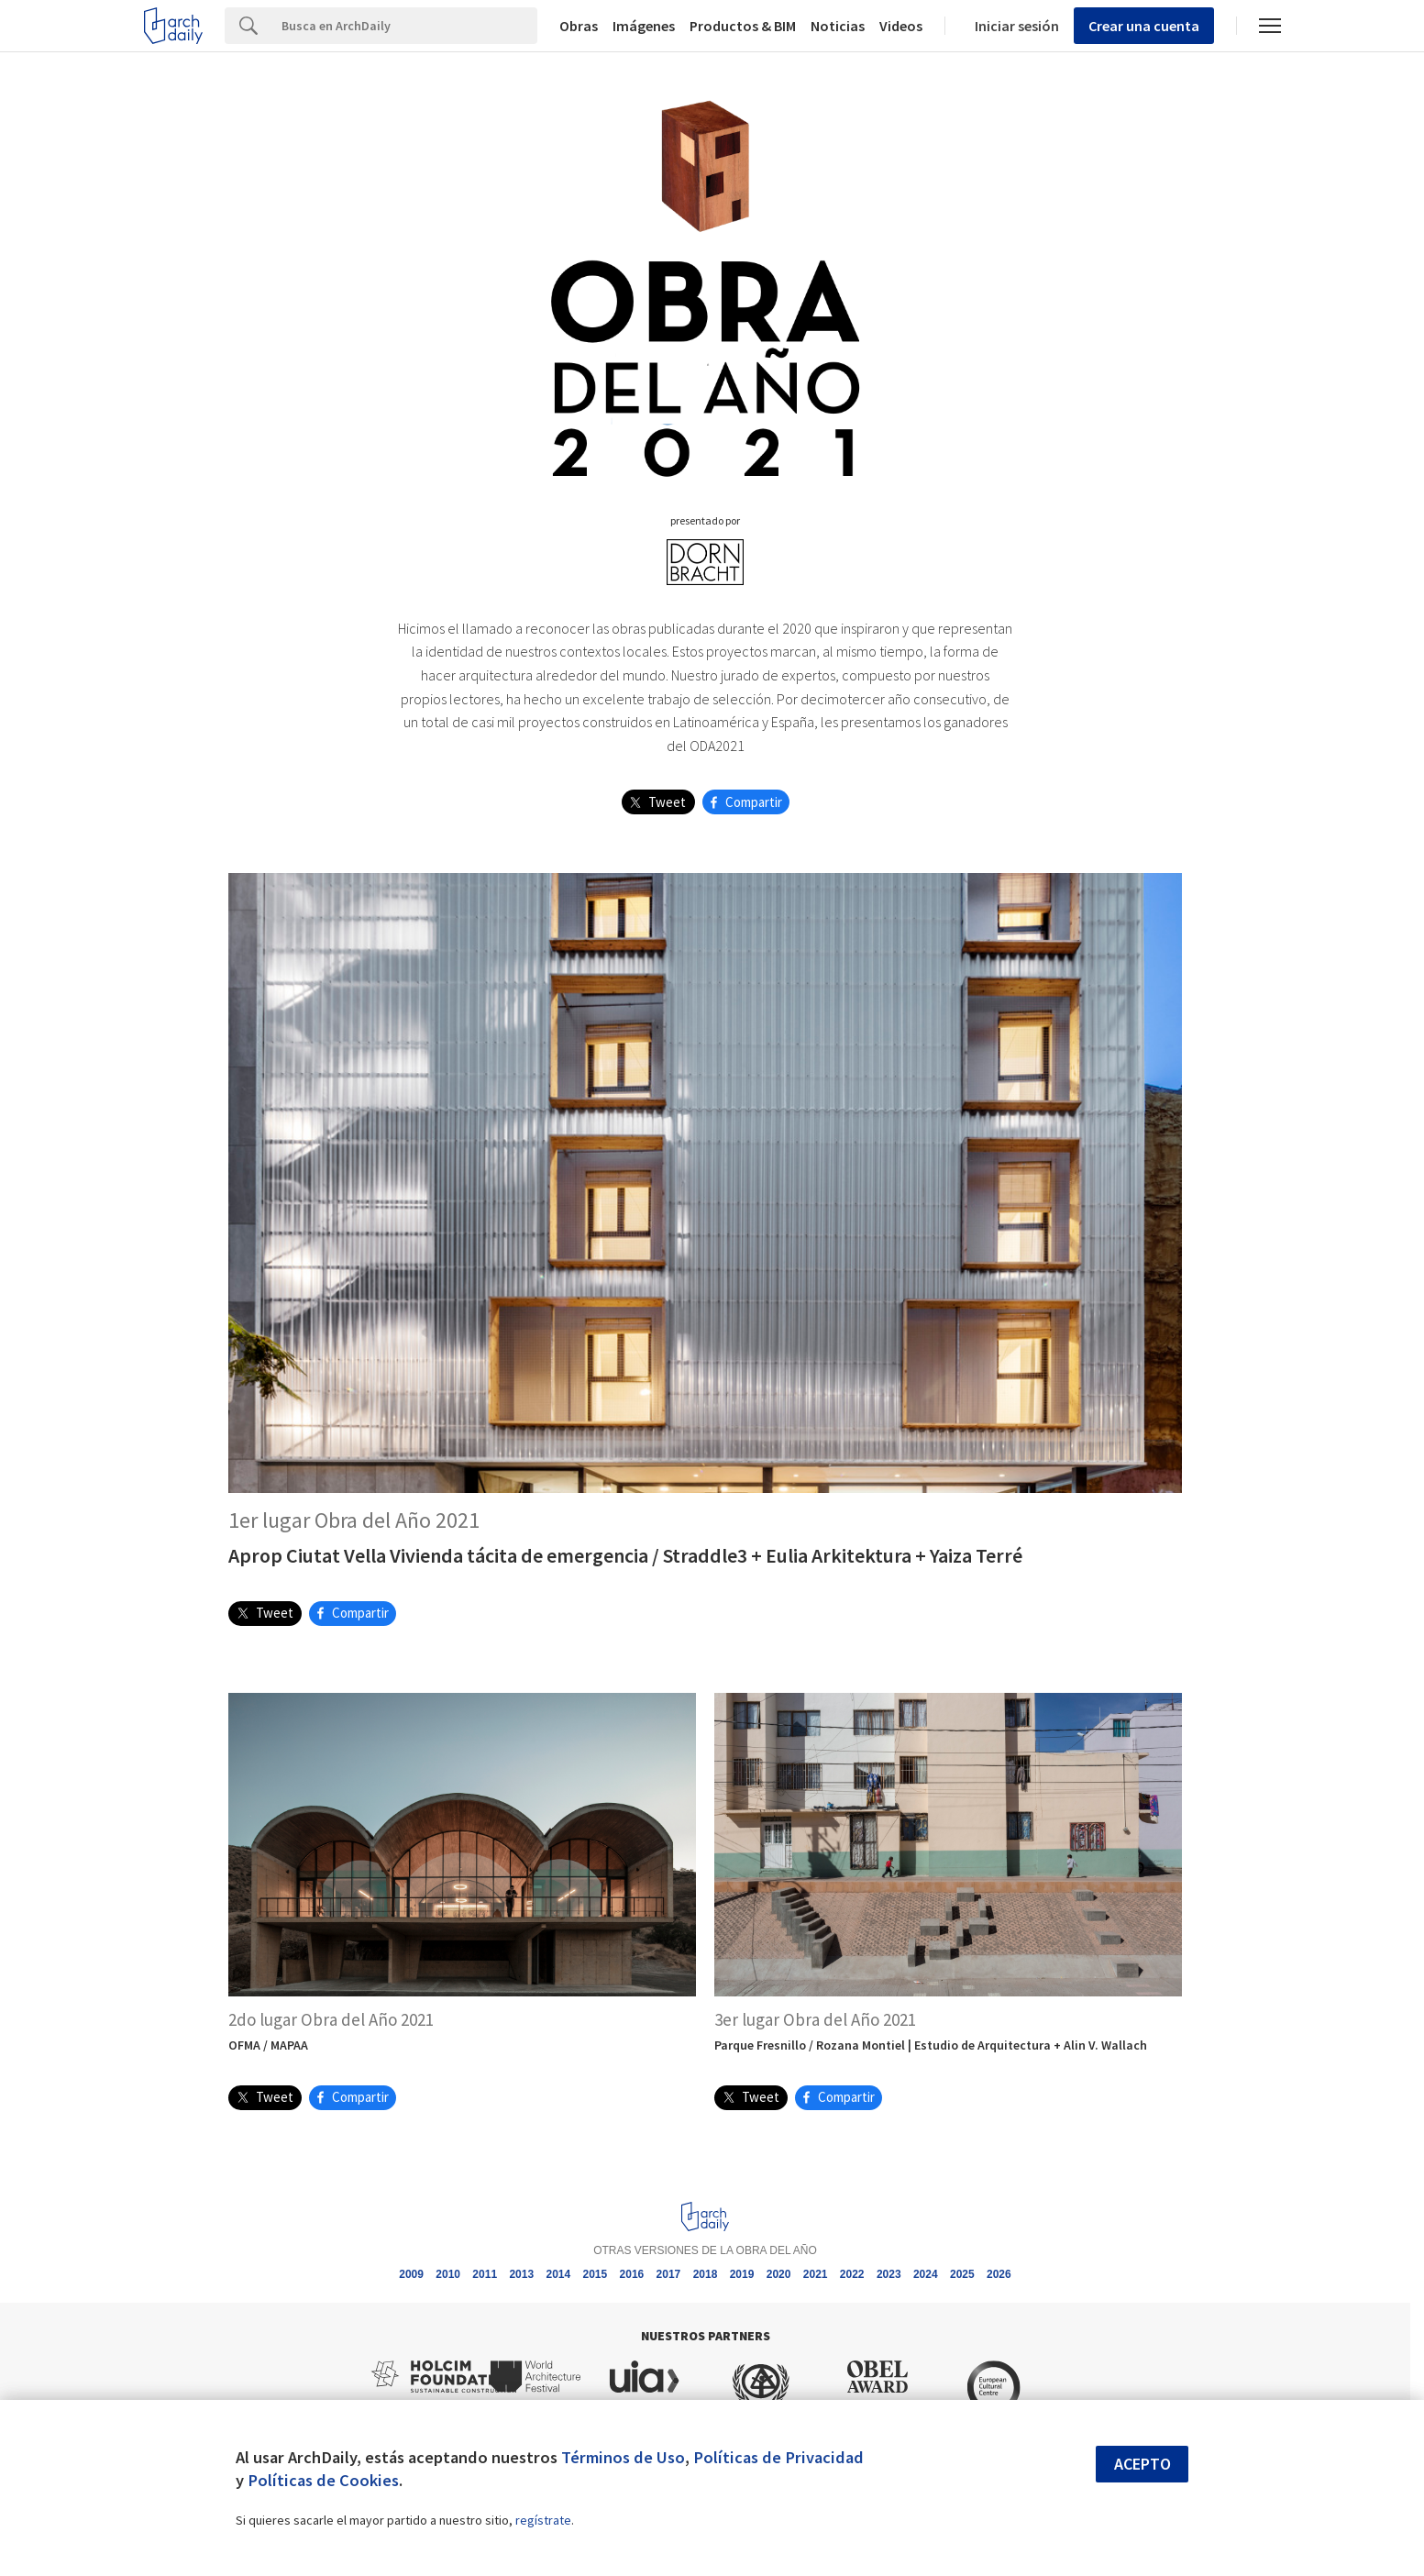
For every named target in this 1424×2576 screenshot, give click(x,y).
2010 (448, 2274)
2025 (962, 2274)
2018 (705, 2274)
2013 (521, 2274)
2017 (669, 2274)
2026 (999, 2274)
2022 (852, 2274)
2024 (925, 2274)
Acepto (1142, 2463)
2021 (815, 2274)
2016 (632, 2274)
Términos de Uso (623, 2457)
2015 (595, 2274)
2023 (889, 2274)
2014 (558, 2274)
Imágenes (644, 26)
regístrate (543, 2520)
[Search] (404, 25)
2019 (742, 2274)
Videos (900, 26)
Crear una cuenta (1143, 26)
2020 (779, 2274)
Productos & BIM (743, 26)
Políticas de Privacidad (778, 2457)
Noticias (838, 26)
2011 (484, 2274)
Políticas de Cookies (323, 2480)
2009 (411, 2274)
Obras (578, 26)
